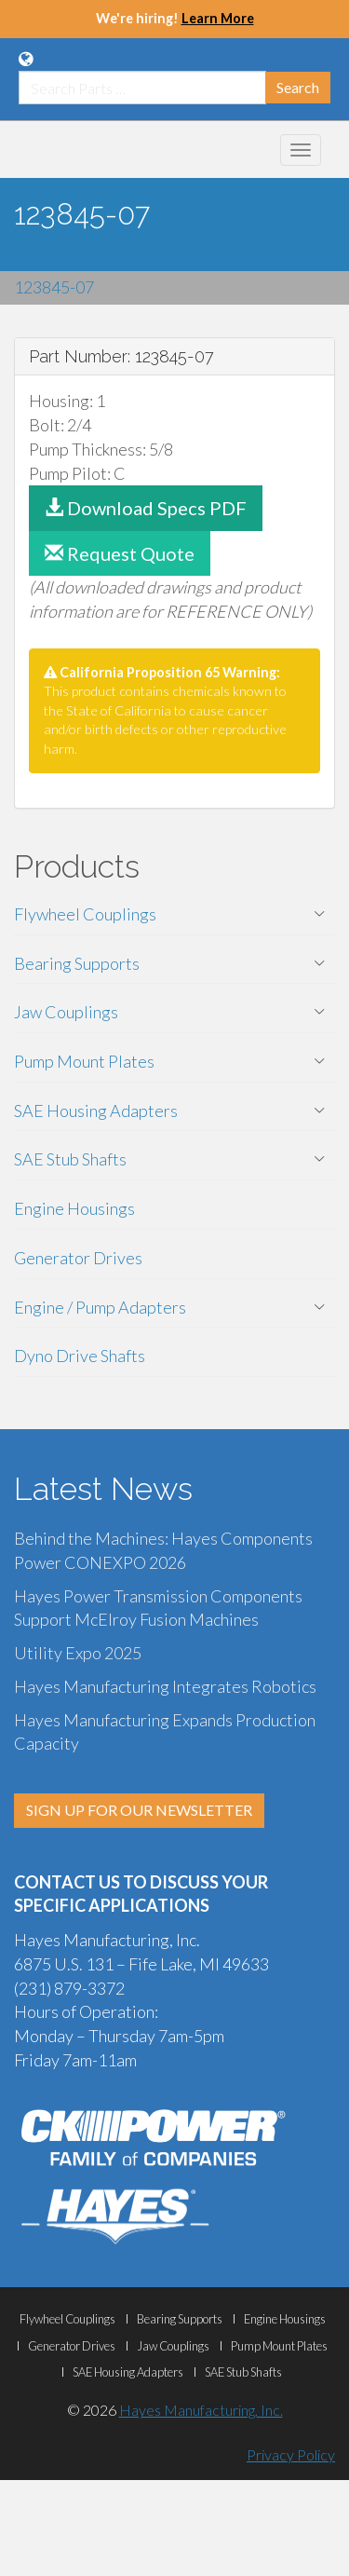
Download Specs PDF (146, 508)
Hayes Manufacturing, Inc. (201, 2410)
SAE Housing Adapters (96, 1110)
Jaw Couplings (66, 1012)
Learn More (217, 18)
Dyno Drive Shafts (79, 1355)
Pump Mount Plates (84, 1061)
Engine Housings (74, 1208)
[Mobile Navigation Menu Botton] (300, 150)
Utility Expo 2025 (77, 1652)
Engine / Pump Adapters (100, 1307)
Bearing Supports (77, 963)
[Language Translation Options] (26, 58)
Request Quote (120, 553)
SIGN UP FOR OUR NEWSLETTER (139, 1810)
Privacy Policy (291, 2454)
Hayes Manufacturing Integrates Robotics (165, 1686)
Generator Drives (78, 1257)
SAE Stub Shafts (70, 1159)
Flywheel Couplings (85, 914)
